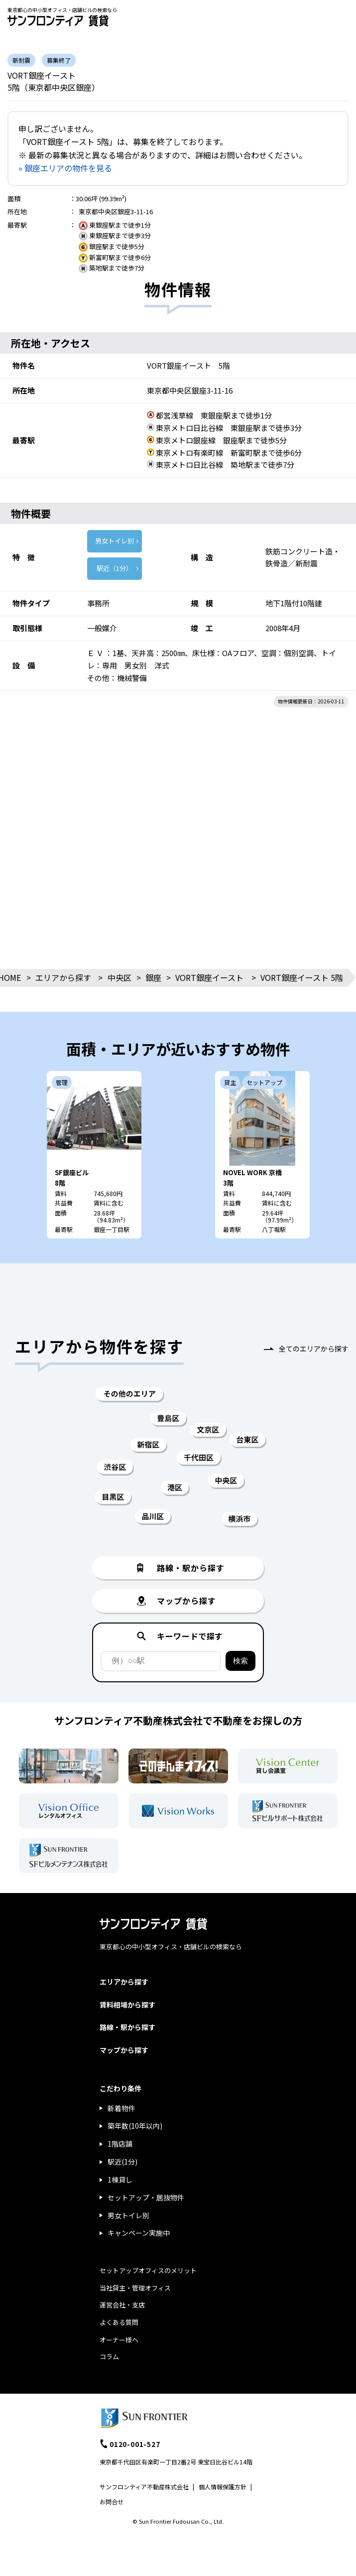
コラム (109, 2356)
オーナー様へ (119, 2339)
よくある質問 (119, 2322)
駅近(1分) (122, 2162)
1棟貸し (120, 2179)
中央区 (119, 977)
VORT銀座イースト (209, 977)
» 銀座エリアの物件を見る (65, 168)
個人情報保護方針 (222, 2486)
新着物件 (121, 2108)
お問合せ (111, 2501)
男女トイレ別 (114, 540)
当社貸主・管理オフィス (135, 2288)
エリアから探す (63, 977)
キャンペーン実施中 (139, 2233)
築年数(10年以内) (135, 2126)
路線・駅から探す (127, 2027)
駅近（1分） (114, 568)
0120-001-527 (135, 2444)
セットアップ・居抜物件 (146, 2197)
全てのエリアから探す (314, 1349)
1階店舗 (120, 2144)
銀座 (153, 977)
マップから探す (124, 2050)
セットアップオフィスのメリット (148, 2270)
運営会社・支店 (122, 2304)
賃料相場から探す (127, 2005)
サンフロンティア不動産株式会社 (144, 2486)
